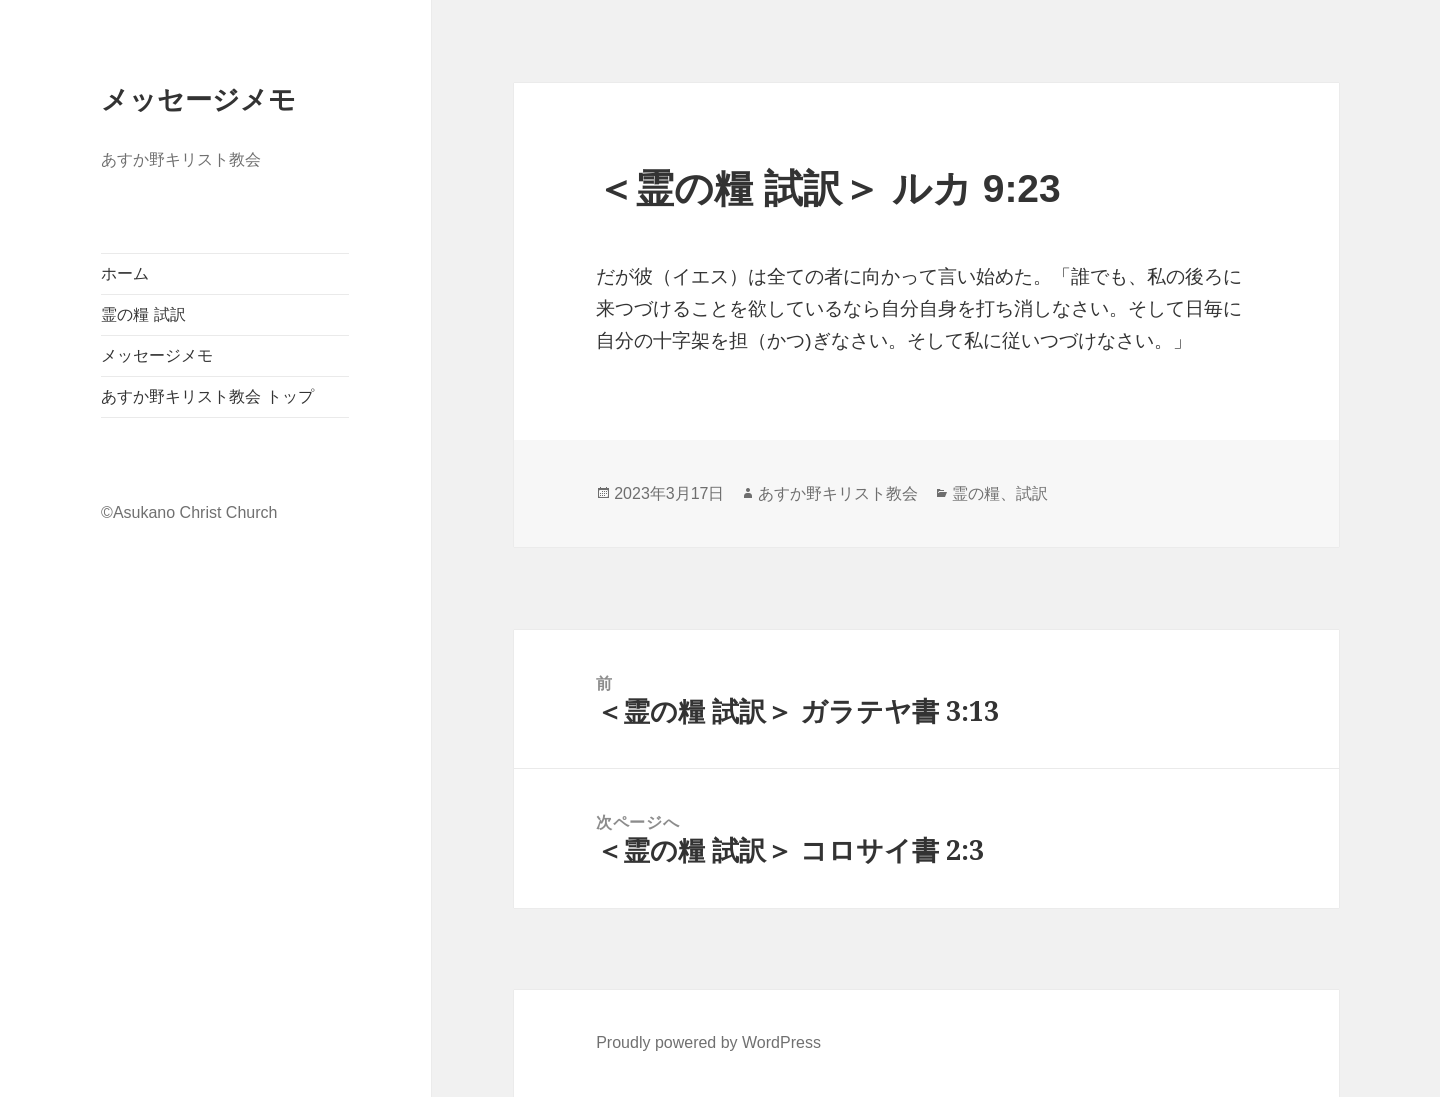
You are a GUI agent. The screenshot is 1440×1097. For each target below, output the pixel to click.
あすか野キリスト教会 (838, 493)
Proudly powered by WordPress (708, 1042)
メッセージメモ (198, 98)
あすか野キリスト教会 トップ (207, 396)
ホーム (125, 273)
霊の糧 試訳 (143, 314)
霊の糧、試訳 (1000, 493)
